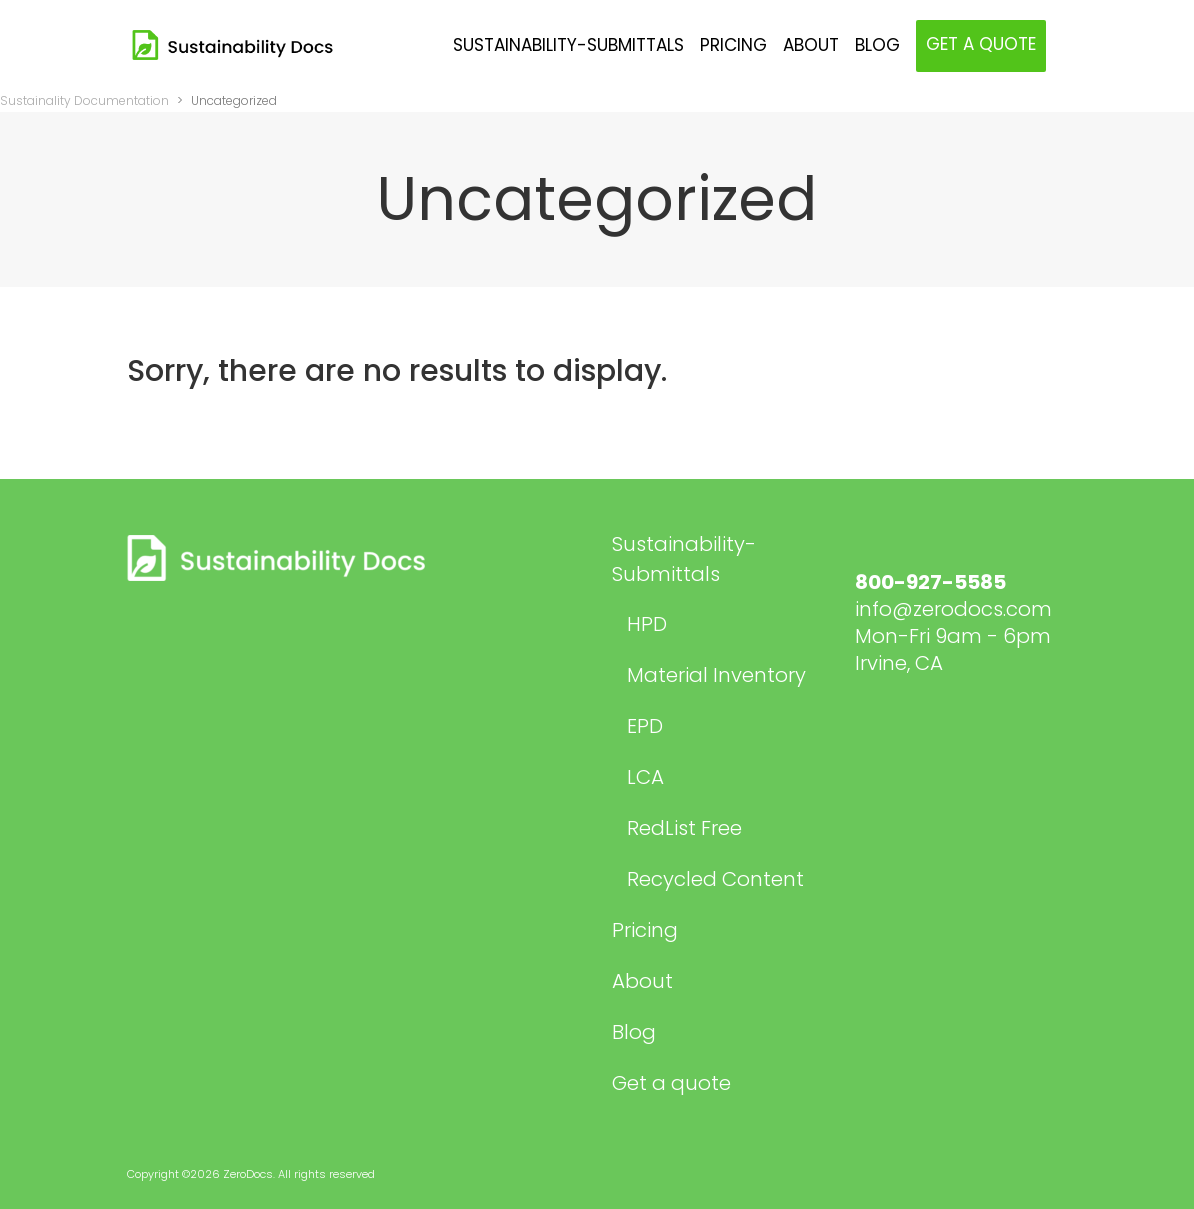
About (642, 981)
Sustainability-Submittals (684, 559)
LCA (645, 777)
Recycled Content (715, 879)
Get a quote (671, 1083)
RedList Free (684, 828)
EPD (645, 726)
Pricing (645, 930)
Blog (634, 1032)
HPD (647, 624)
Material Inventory (716, 675)
